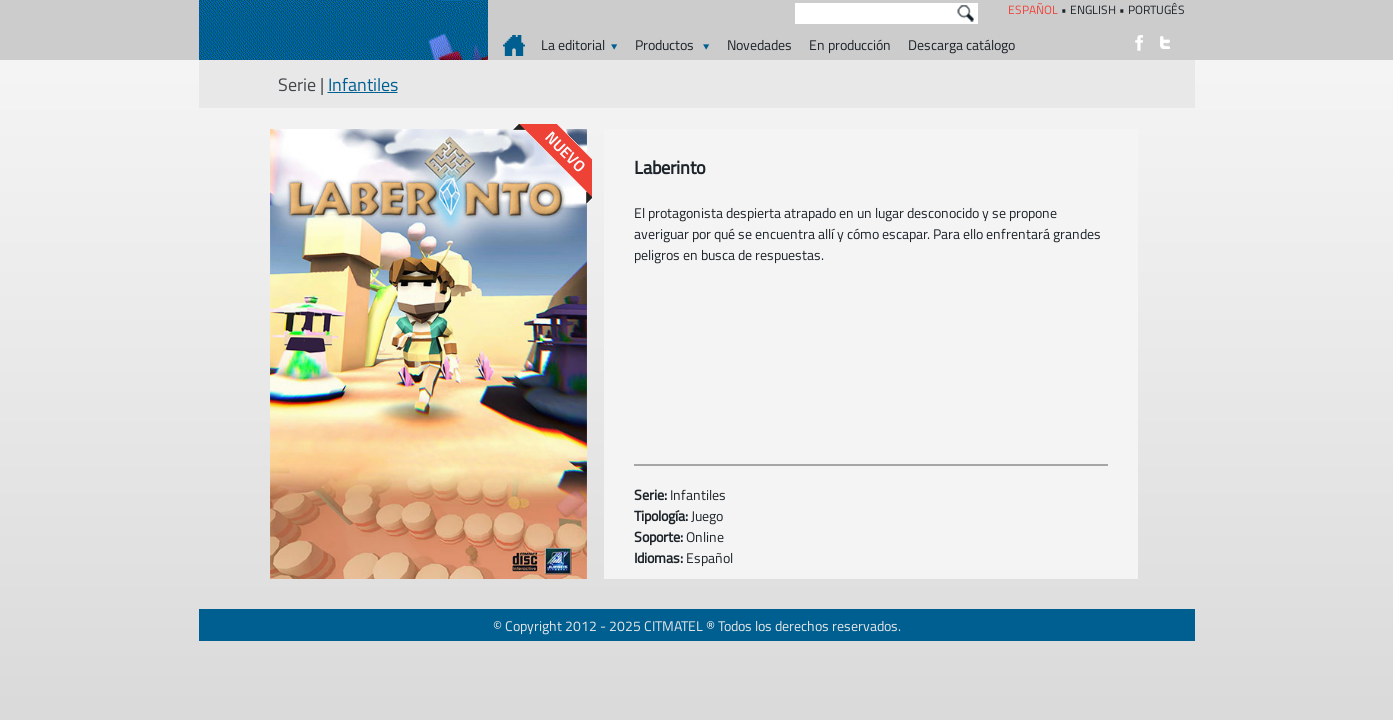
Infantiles (363, 84)
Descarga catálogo (961, 44)
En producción (850, 44)
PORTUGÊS (1156, 9)
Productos (672, 44)
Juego (707, 515)
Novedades (759, 44)
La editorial (579, 44)
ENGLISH (1093, 9)
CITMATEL (673, 625)
